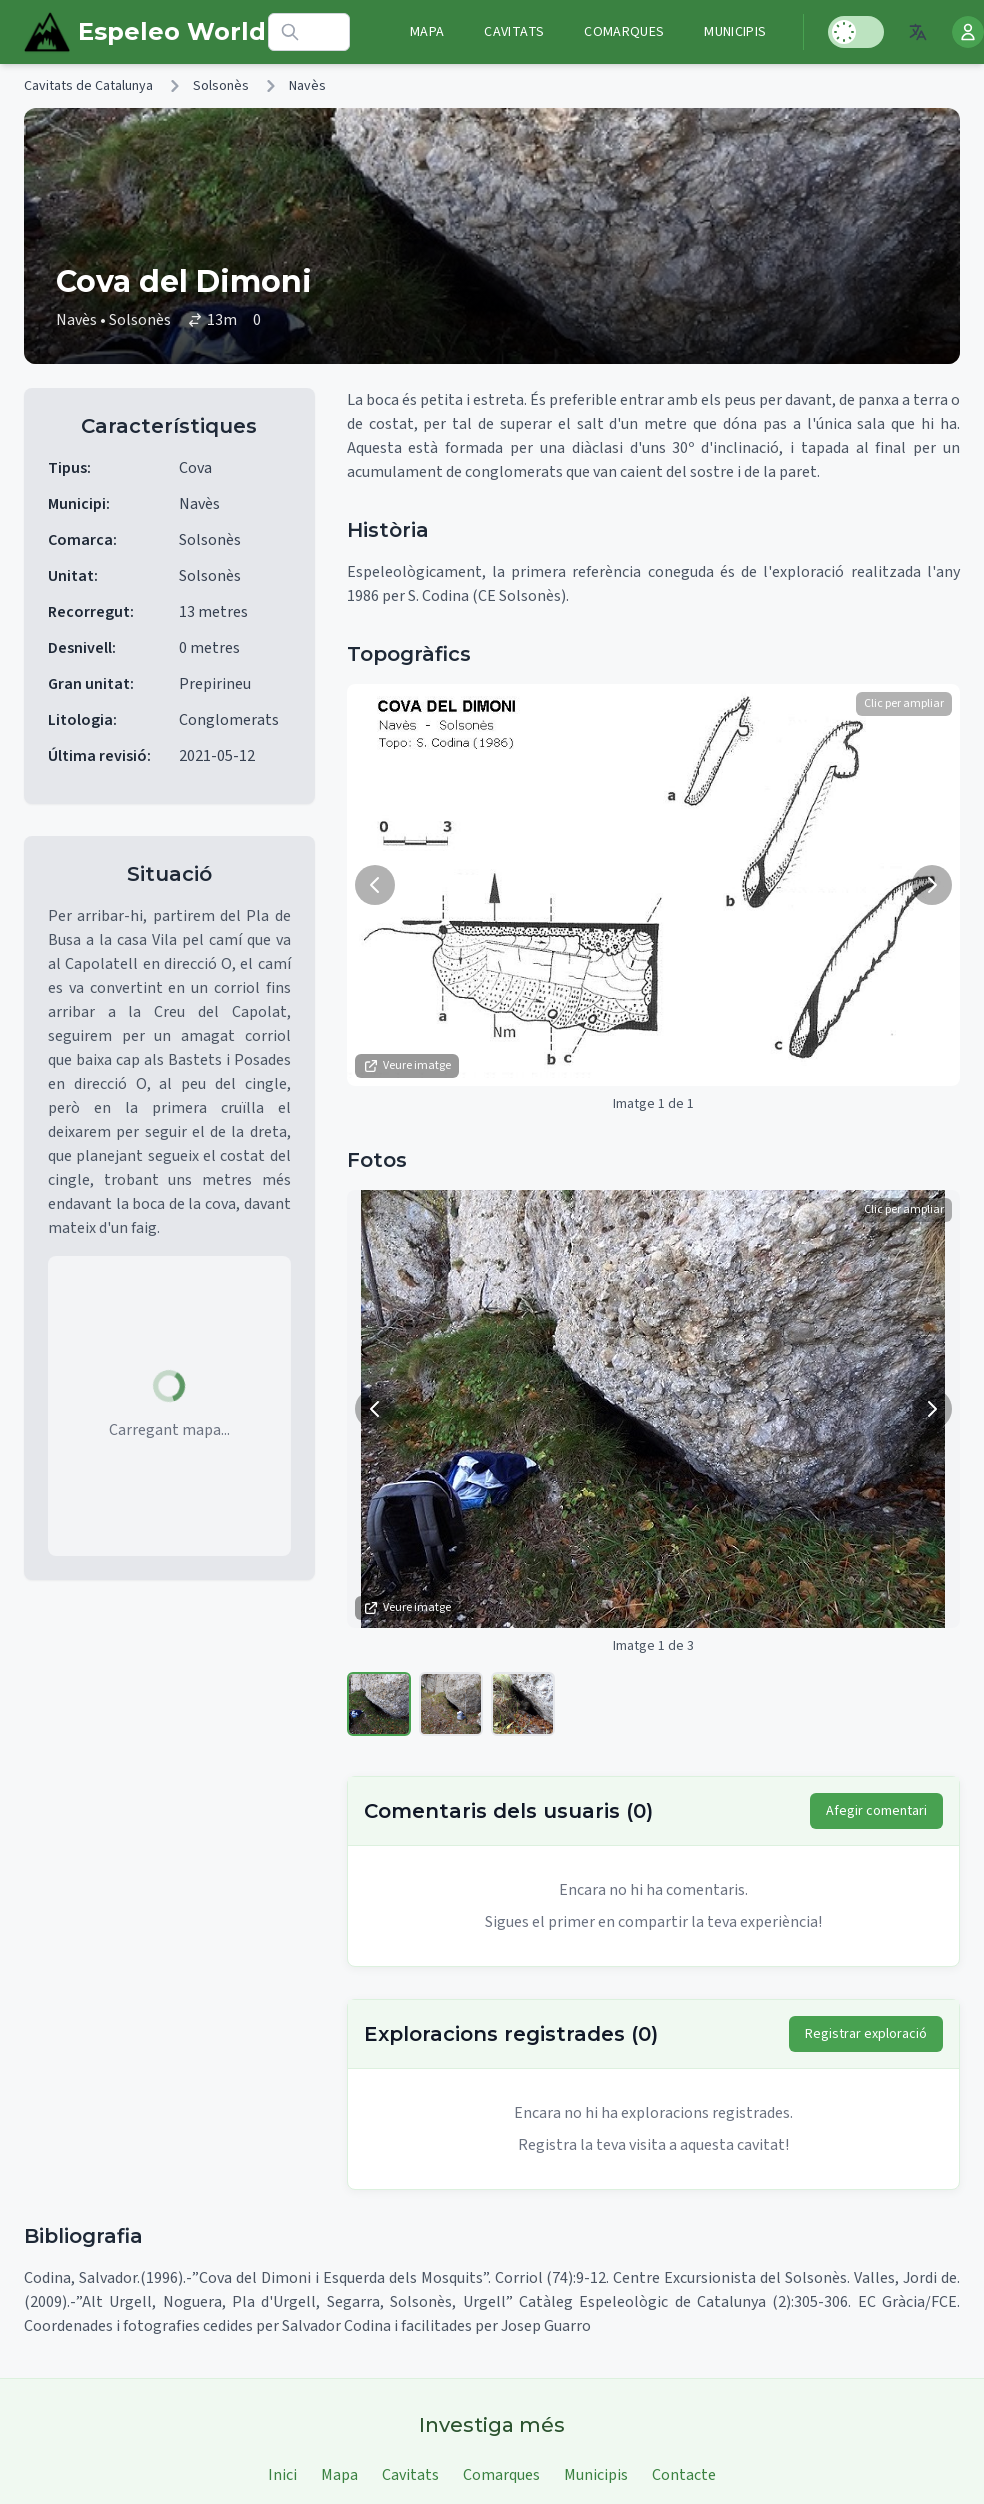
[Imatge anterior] (375, 885)
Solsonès (221, 86)
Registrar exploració (866, 2034)
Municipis (735, 32)
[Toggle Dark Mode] (856, 32)
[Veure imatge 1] (379, 1704)
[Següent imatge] (932, 885)
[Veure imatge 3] (523, 1704)
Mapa (427, 32)
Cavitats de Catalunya (88, 86)
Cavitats (514, 32)
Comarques (624, 32)
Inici (282, 2475)
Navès (307, 86)
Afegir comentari (876, 1811)
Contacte (684, 2475)
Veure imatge (407, 1065)
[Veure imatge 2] (451, 1704)
